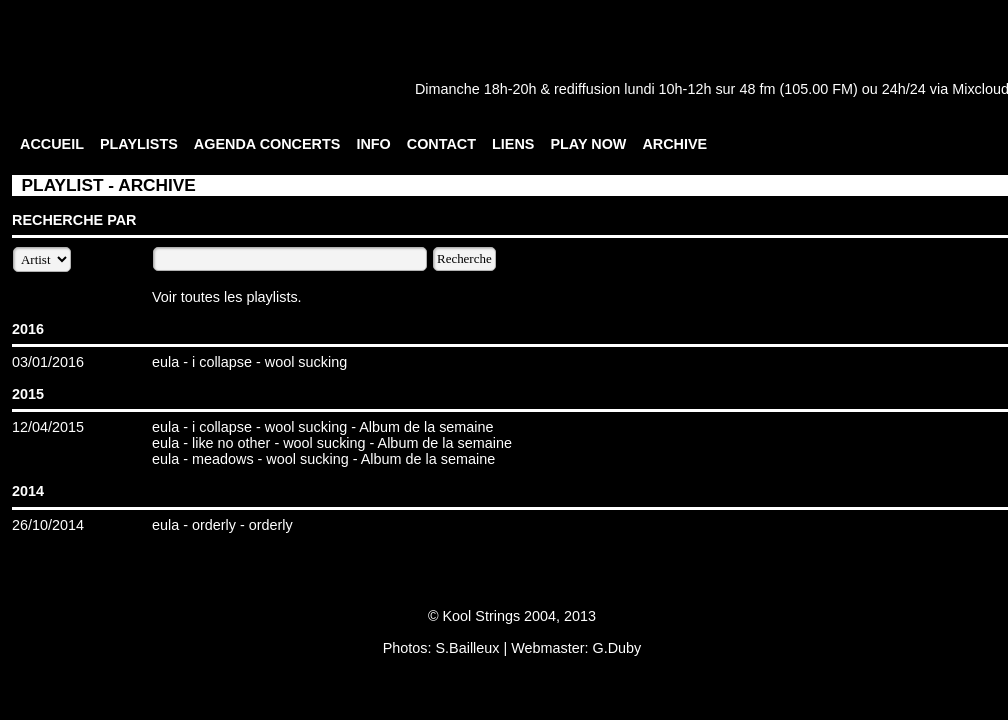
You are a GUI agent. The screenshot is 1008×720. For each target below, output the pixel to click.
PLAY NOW (588, 144)
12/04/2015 (48, 427)
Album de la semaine (426, 427)
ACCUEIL (52, 144)
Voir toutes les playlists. (227, 297)
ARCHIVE (674, 144)
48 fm (757, 89)
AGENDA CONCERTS (267, 144)
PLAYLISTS (139, 144)
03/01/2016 (48, 362)
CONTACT (441, 144)
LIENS (513, 144)
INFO (373, 144)
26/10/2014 (48, 525)
